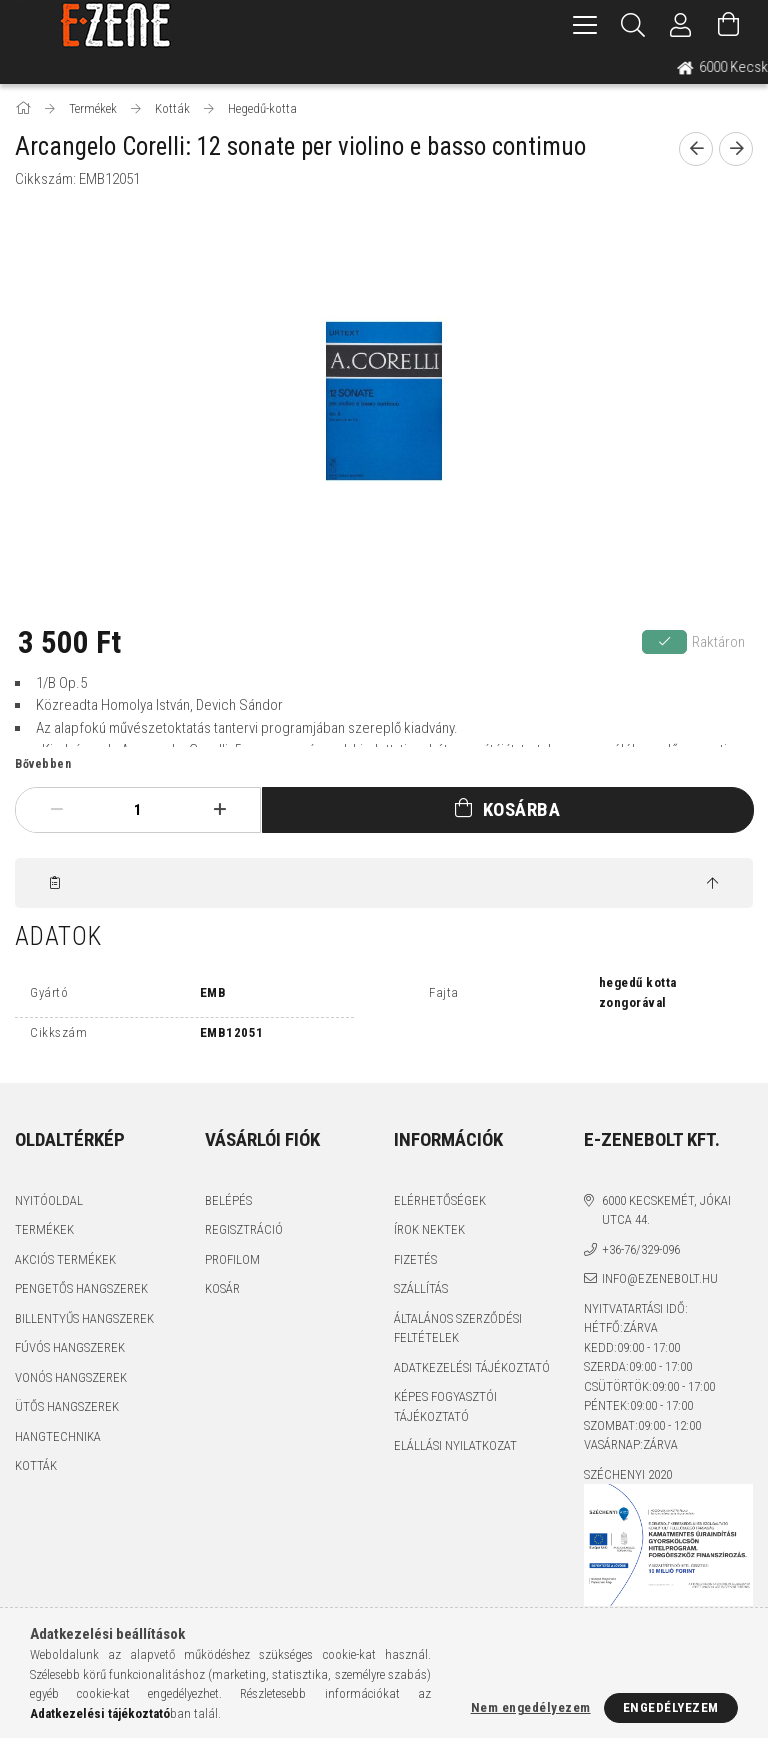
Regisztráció (244, 1229)
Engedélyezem (671, 1707)
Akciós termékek (65, 1259)
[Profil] (681, 25)
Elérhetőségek (440, 1200)
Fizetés (415, 1259)
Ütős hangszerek (67, 1406)
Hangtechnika (58, 1436)
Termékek (44, 1229)
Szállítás (421, 1288)
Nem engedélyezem (531, 1707)
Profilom (232, 1259)
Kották (36, 1465)
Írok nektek (429, 1229)
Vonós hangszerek (71, 1377)
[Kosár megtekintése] (729, 25)
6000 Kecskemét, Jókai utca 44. (666, 1210)
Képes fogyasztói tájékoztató (445, 1406)
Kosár (222, 1288)
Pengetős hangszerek (81, 1288)
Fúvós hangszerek (70, 1347)
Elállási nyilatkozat (455, 1445)
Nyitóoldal (49, 1200)
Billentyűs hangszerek (84, 1318)
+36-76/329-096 (641, 1249)
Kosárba (522, 809)
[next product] (736, 149)
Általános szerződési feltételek (458, 1328)
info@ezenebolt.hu (660, 1278)
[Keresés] (633, 25)
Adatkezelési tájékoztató (472, 1367)
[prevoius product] (696, 149)
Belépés (228, 1200)
